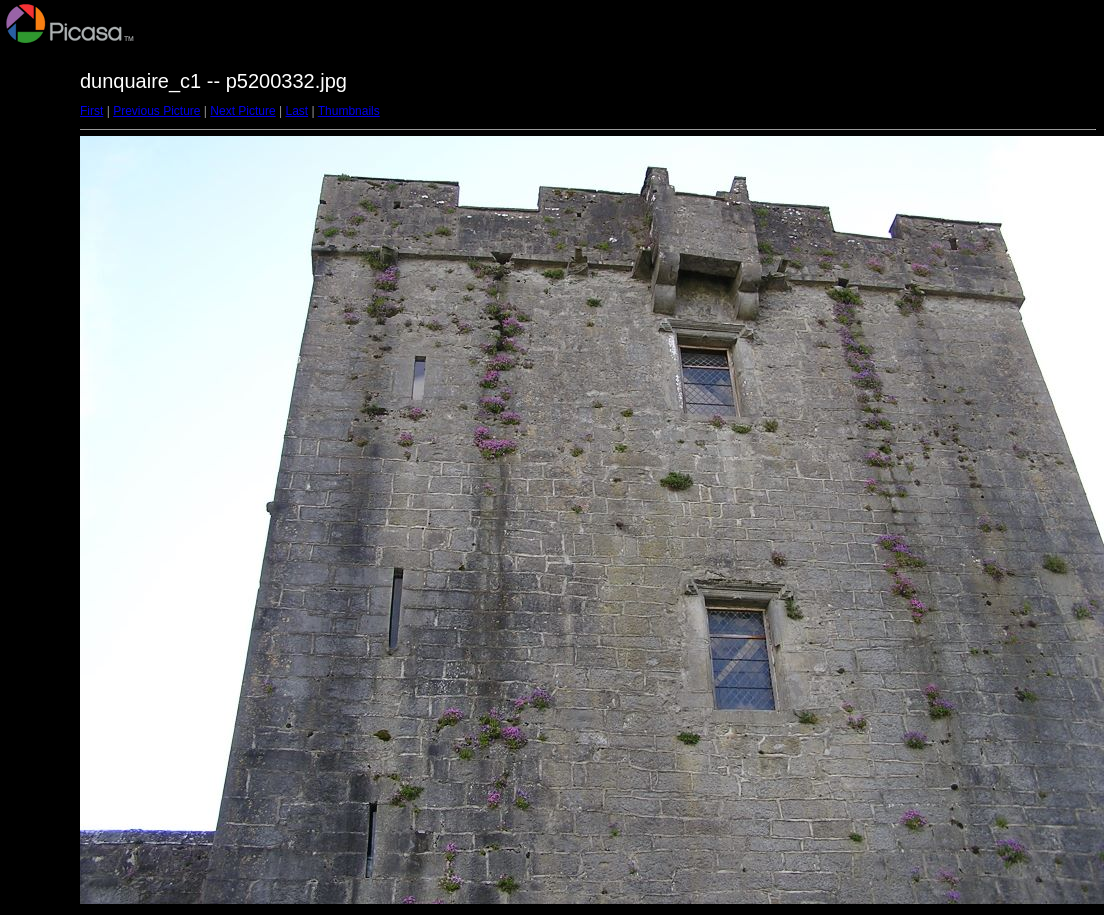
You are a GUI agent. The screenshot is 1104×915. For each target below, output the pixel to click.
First (91, 111)
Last (296, 111)
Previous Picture (156, 111)
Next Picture (242, 111)
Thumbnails (349, 111)
